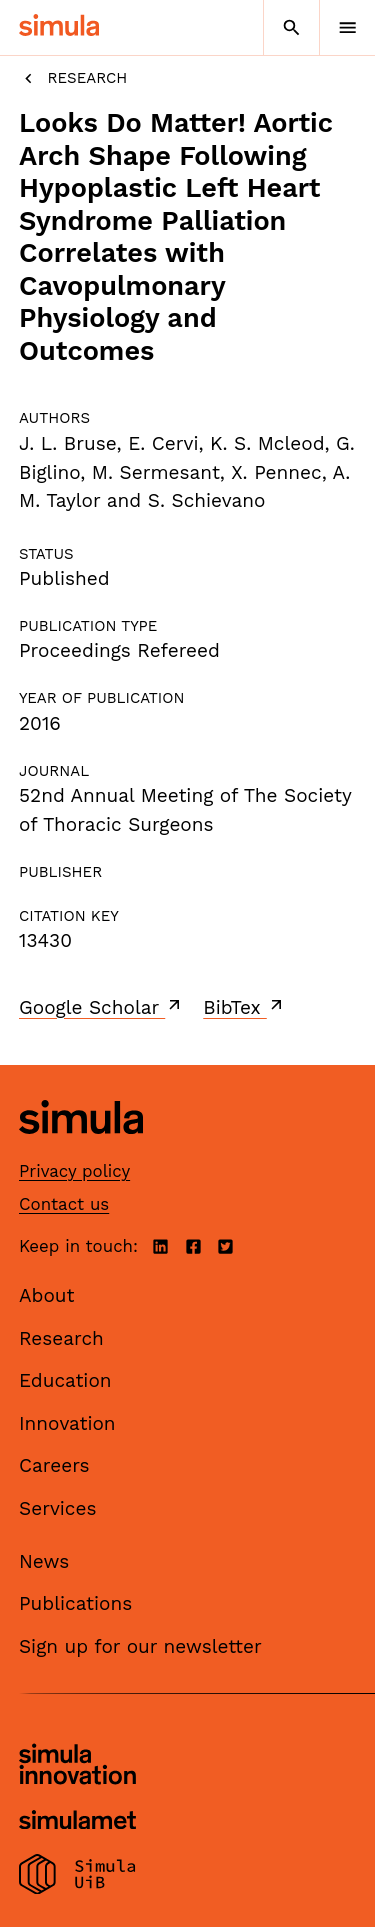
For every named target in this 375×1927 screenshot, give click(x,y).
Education (65, 1380)
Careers (54, 1465)
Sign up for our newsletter (140, 1646)
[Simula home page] (81, 1148)
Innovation (67, 1423)
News (44, 1561)
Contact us (64, 1204)
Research (73, 78)
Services (57, 1508)
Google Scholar (101, 1007)
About (47, 1295)
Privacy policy (74, 1171)
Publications (75, 1603)
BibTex (244, 1007)
